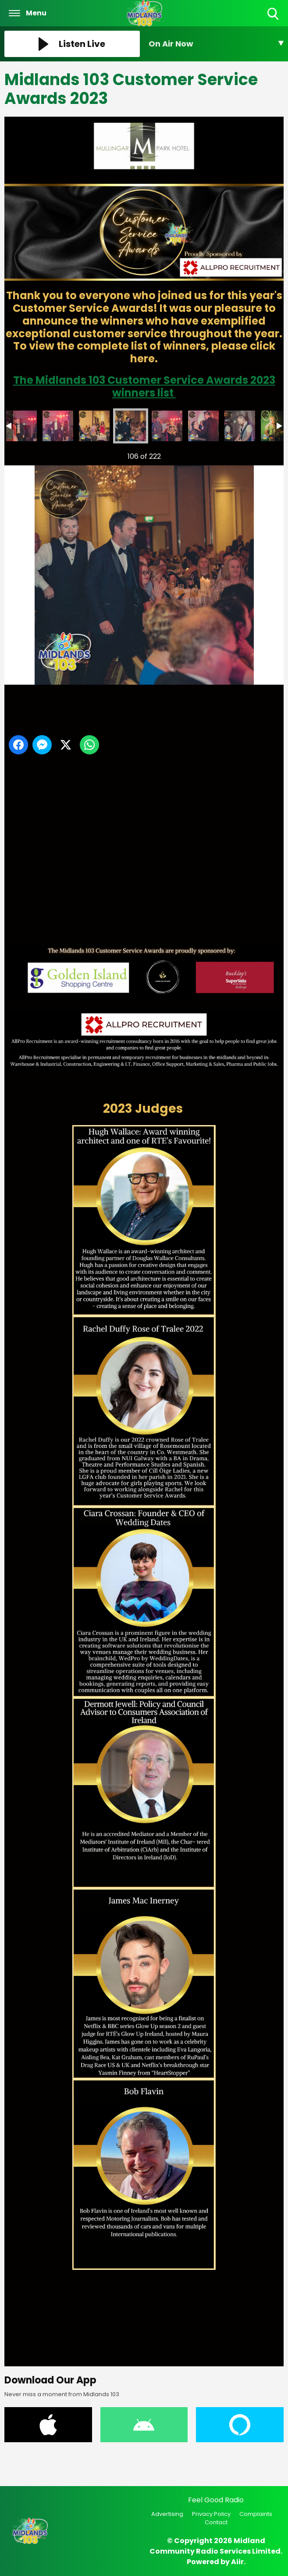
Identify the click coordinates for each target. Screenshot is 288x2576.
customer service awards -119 (94, 426)
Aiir (237, 2562)
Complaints (255, 2514)
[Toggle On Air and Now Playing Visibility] (216, 44)
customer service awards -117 (21, 426)
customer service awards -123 (239, 426)
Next (263, 454)
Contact (216, 2522)
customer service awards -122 (203, 426)
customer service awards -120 (130, 426)
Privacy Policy (211, 2514)
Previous (22, 454)
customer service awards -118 (58, 426)
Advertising (167, 2514)
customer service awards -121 (167, 426)
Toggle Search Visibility (274, 14)
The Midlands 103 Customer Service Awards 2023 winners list (144, 386)
